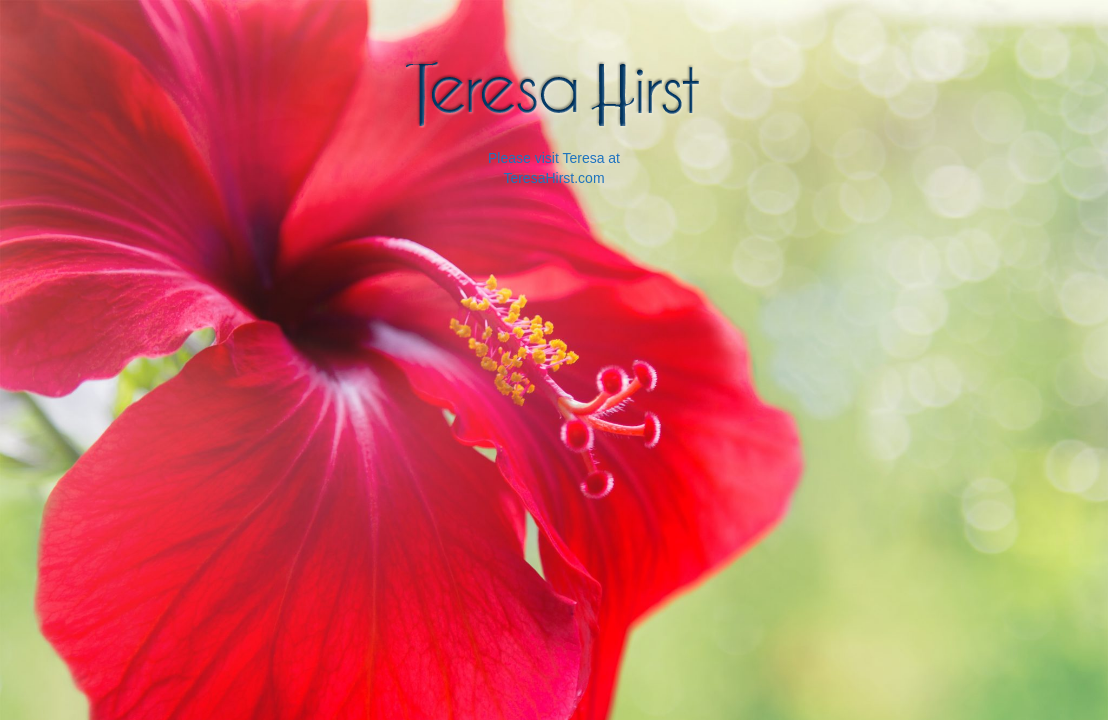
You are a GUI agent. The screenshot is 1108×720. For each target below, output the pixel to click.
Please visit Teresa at (554, 158)
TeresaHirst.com (553, 178)
